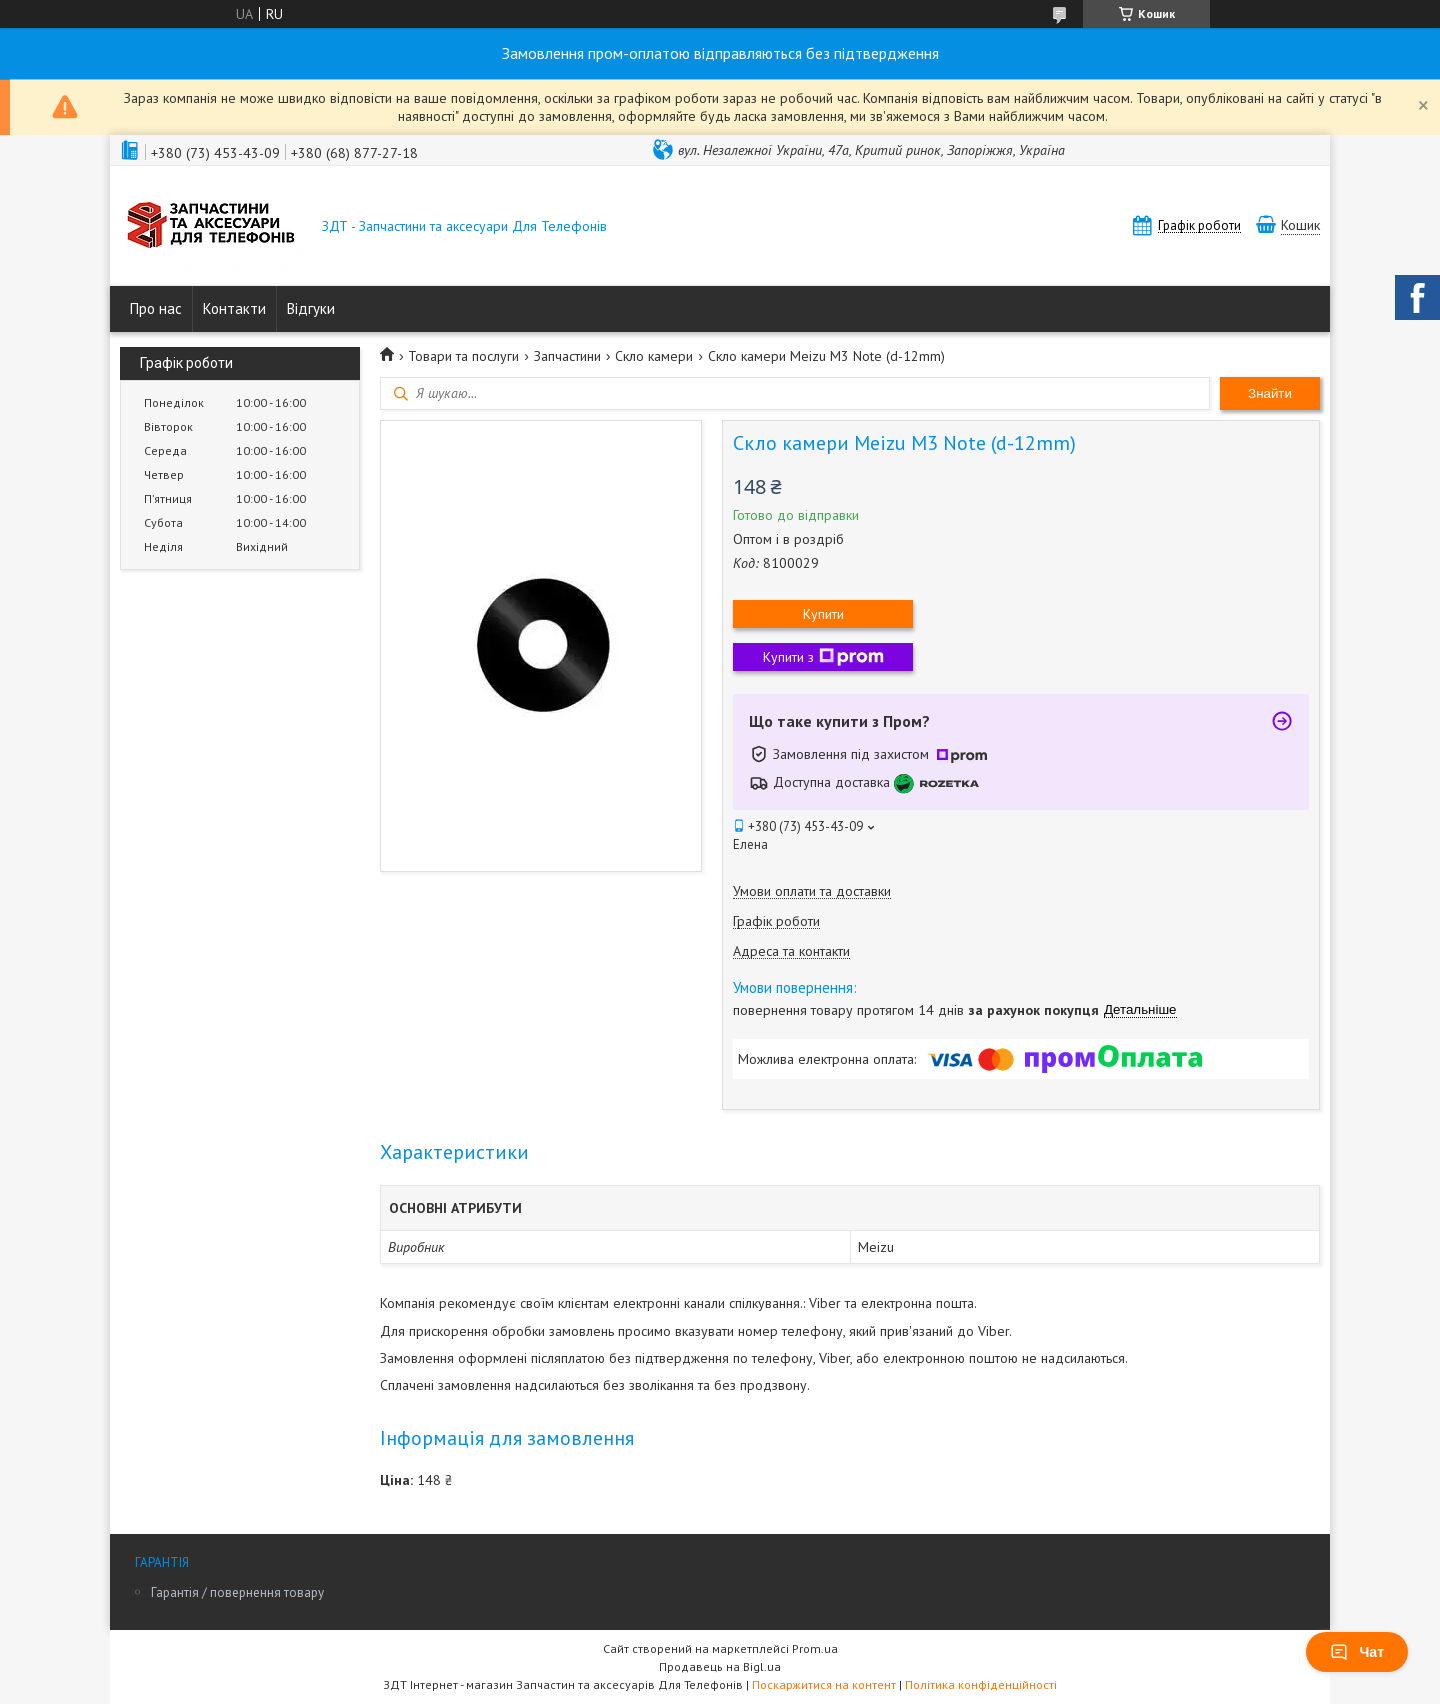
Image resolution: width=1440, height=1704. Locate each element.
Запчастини (567, 356)
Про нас (156, 308)
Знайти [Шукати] (1270, 393)
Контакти (234, 308)
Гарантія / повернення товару (237, 1592)
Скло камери (654, 356)
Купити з (823, 657)
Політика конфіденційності (981, 1684)
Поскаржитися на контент (824, 1684)
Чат (1357, 1652)
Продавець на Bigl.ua (720, 1666)
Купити (823, 614)
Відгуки (311, 308)
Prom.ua (815, 1648)
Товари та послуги (463, 356)
